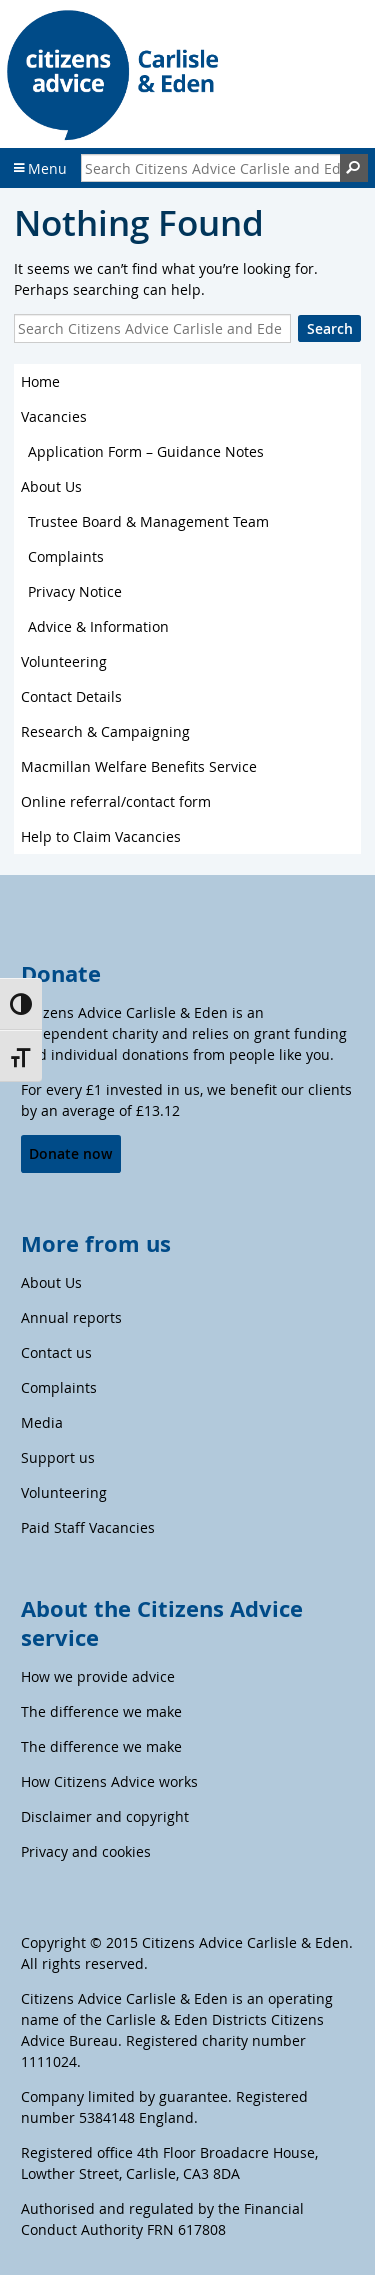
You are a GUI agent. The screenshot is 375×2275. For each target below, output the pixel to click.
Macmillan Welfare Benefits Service (139, 766)
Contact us (56, 1352)
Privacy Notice (75, 591)
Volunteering (64, 661)
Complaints (66, 556)
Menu (40, 168)
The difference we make (101, 1711)
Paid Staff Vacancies (88, 1527)
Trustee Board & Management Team (148, 521)
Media (42, 1422)
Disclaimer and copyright (105, 1816)
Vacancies (54, 416)
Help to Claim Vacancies (101, 836)
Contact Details (71, 696)
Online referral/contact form (116, 801)
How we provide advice (98, 1676)
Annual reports (71, 1317)
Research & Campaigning (105, 731)
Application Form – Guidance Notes (146, 451)
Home (40, 381)
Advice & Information (98, 626)
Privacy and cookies (86, 1851)
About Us (51, 486)
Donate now (70, 1153)
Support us (58, 1457)
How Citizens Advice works (109, 1781)
